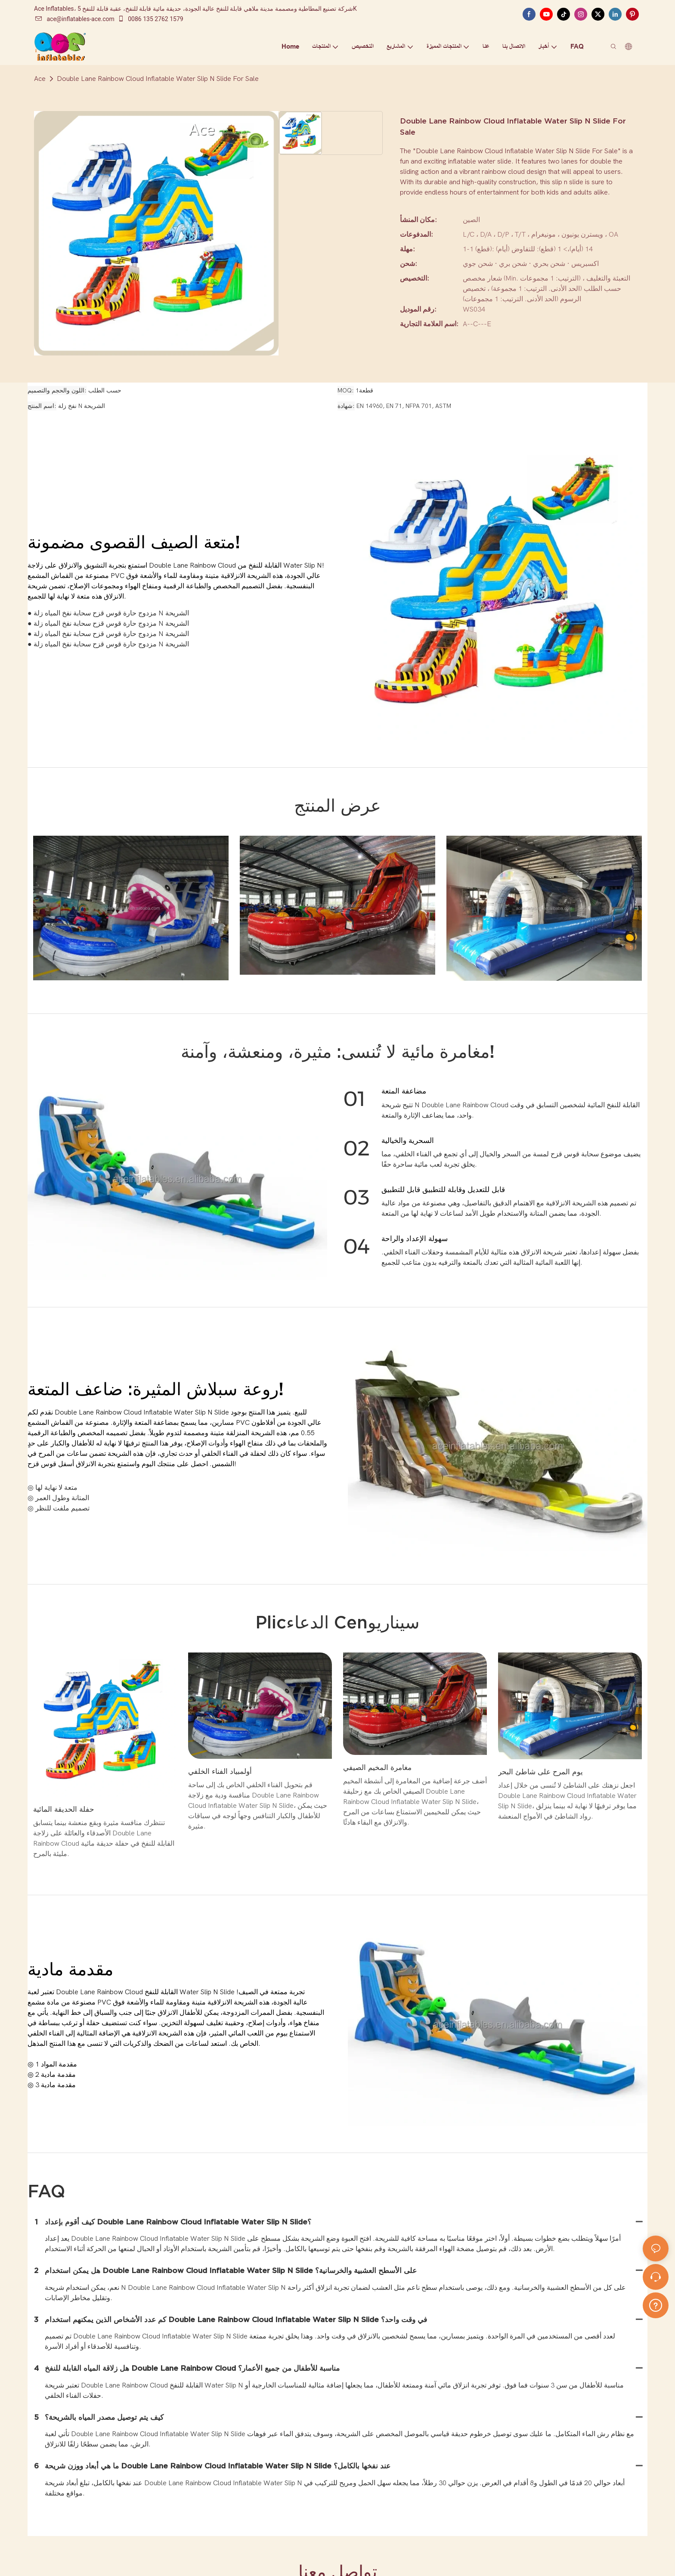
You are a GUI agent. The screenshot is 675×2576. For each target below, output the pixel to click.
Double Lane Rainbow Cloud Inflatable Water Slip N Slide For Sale (158, 79)
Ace (40, 79)
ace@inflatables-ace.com (74, 18)
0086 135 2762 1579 (150, 18)
